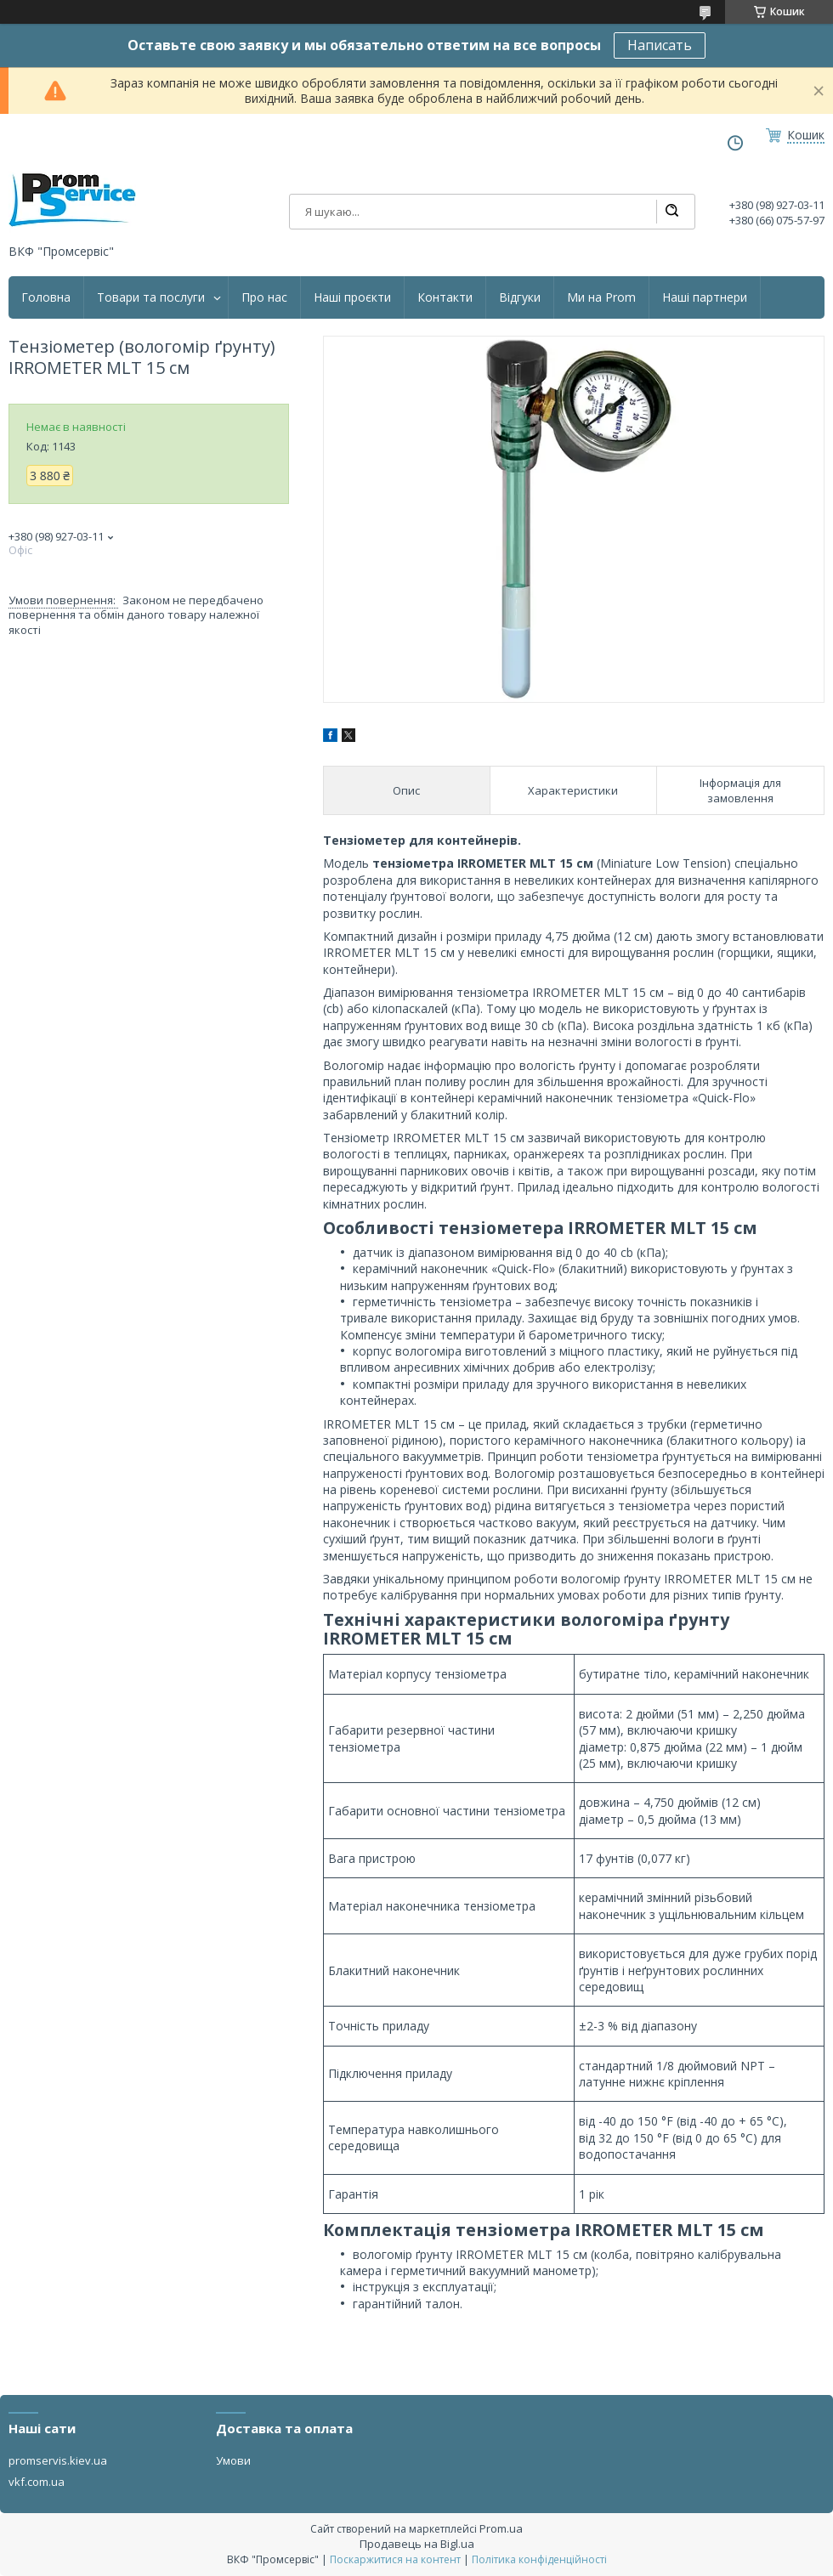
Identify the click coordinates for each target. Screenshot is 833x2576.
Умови (233, 2460)
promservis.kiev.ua (57, 2460)
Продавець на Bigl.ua (417, 2543)
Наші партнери (704, 297)
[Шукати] (671, 212)
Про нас (264, 297)
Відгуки (520, 297)
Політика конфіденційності (539, 2559)
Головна (46, 297)
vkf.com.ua (36, 2481)
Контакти (445, 297)
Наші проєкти (352, 297)
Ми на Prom (601, 297)
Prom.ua (501, 2528)
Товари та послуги (151, 297)
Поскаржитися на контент (395, 2559)
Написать (659, 45)
